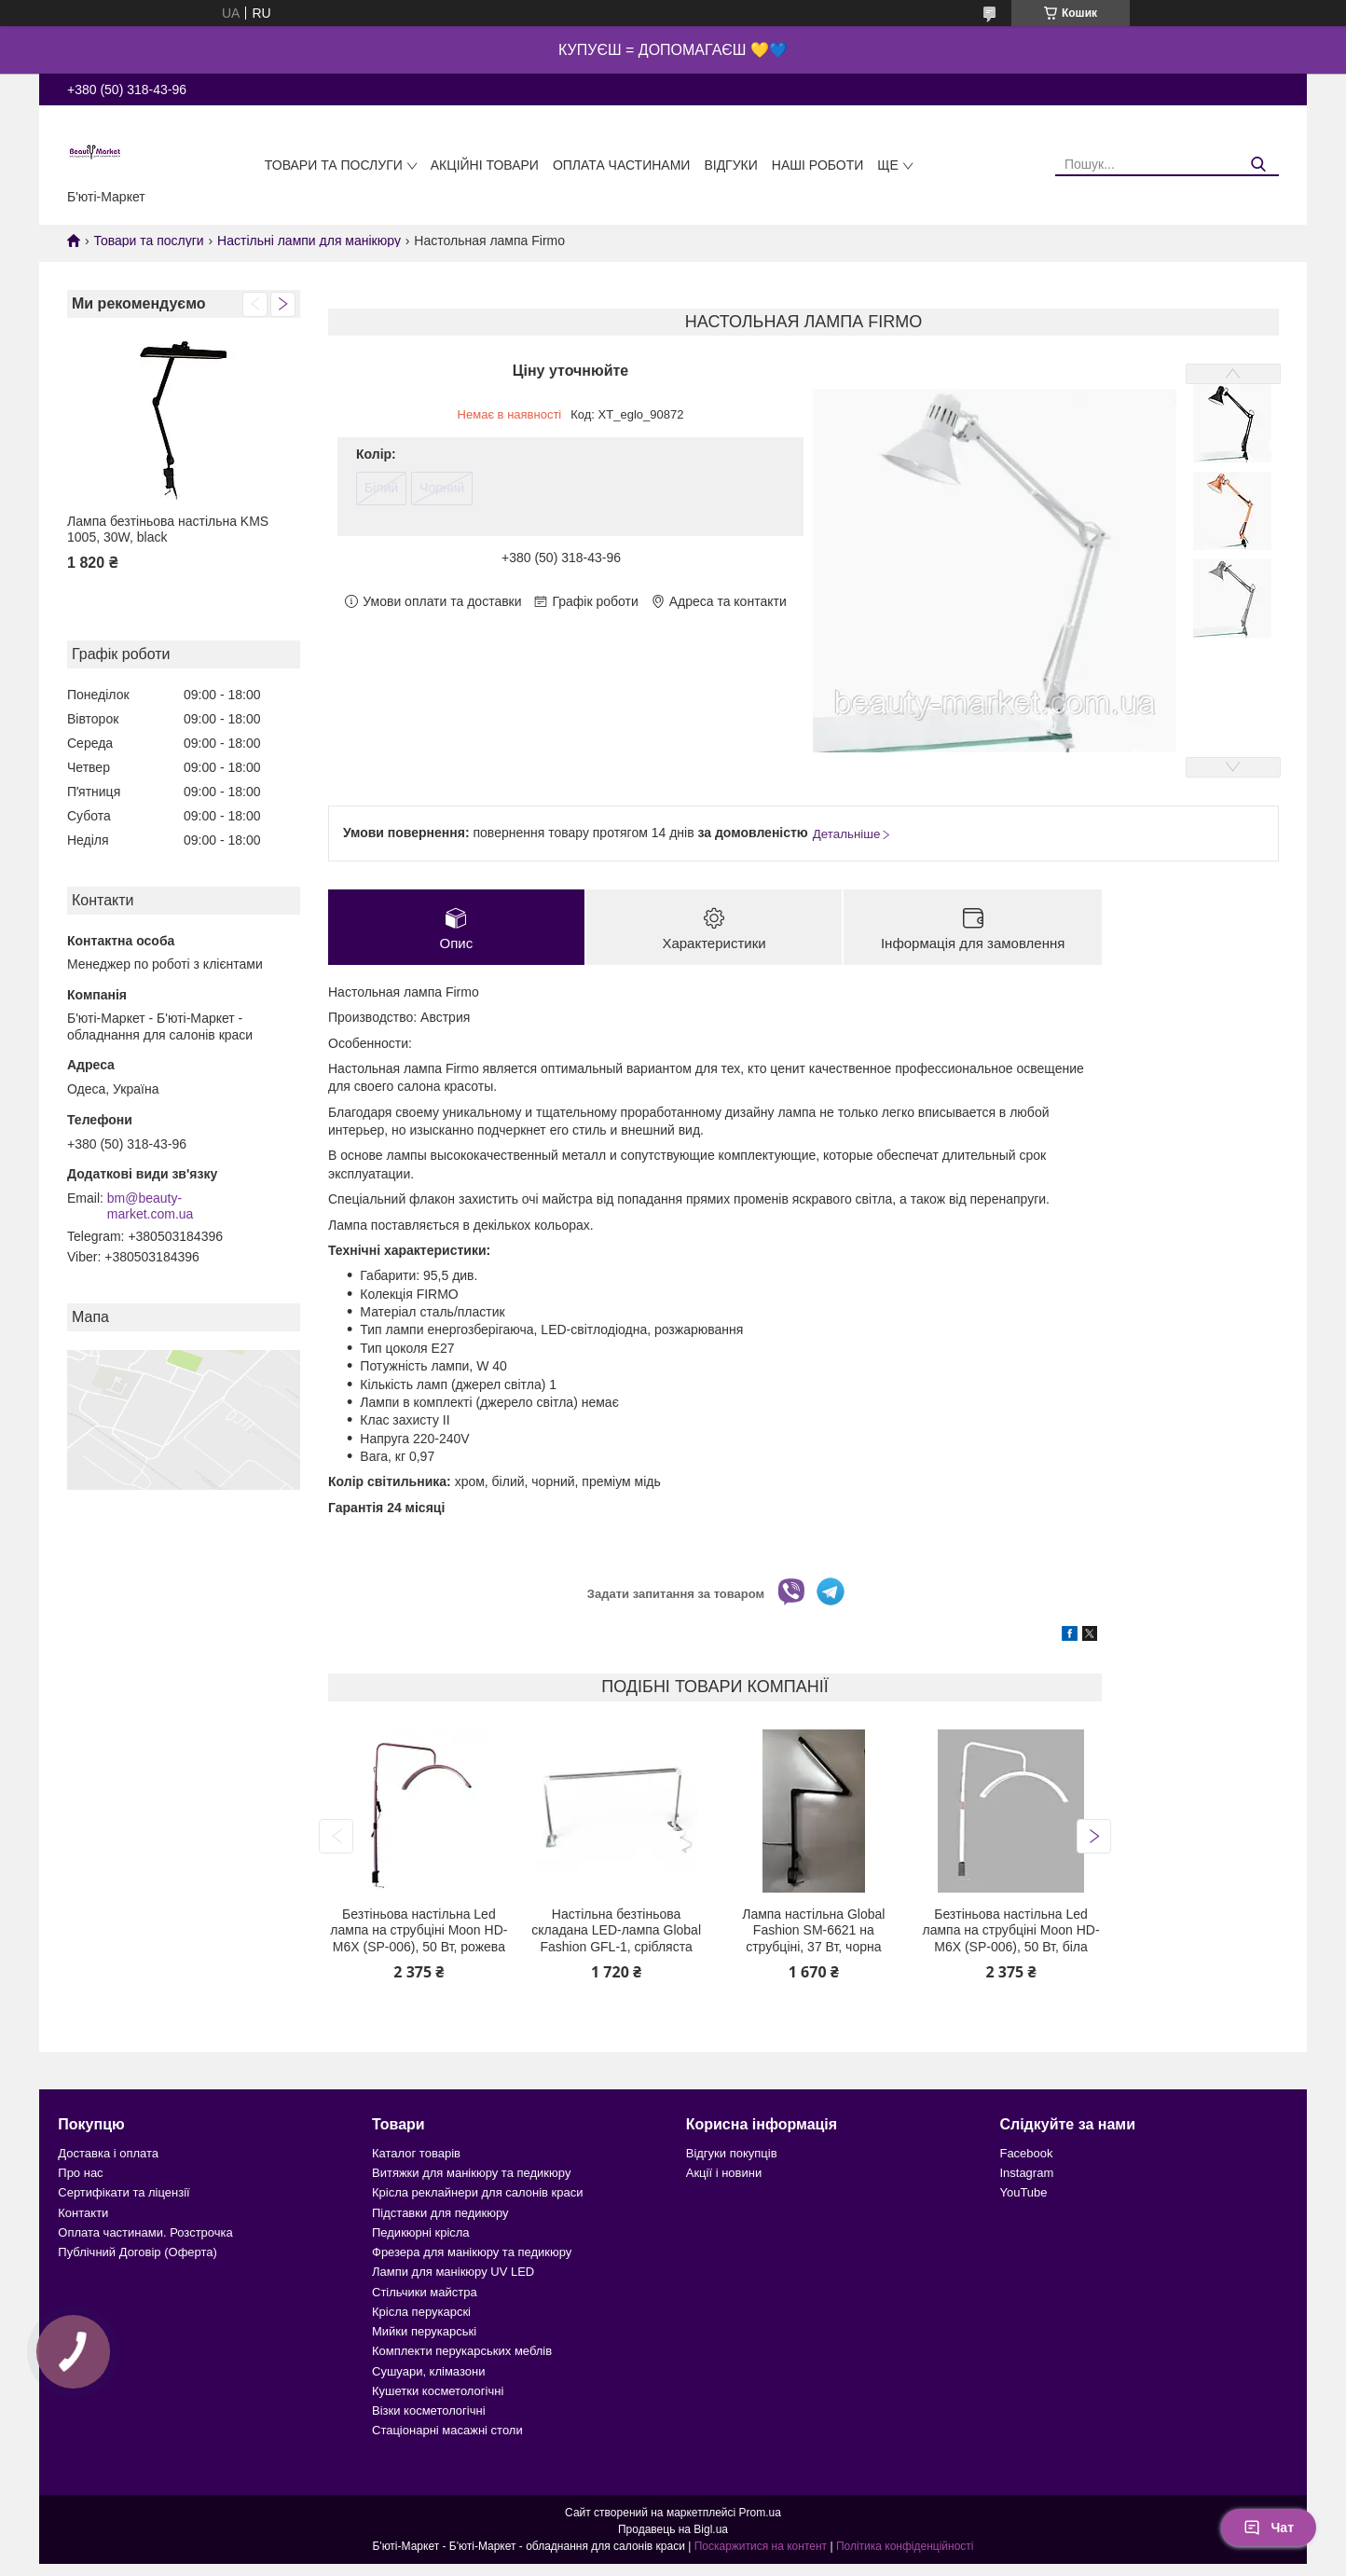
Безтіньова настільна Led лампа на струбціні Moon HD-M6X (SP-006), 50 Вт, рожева (418, 1930)
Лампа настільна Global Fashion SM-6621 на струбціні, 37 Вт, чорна (813, 1930)
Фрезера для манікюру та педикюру (471, 2252)
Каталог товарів (416, 2153)
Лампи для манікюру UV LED (453, 2272)
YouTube (1023, 2192)
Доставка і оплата (108, 2153)
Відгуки (730, 165)
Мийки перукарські (424, 2331)
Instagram (1026, 2173)
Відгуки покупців (731, 2153)
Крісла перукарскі (421, 2312)
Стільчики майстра (424, 2292)
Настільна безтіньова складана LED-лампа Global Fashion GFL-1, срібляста (616, 1930)
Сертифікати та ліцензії (123, 2192)
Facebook (1025, 2153)
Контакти (83, 2213)
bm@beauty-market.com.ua (150, 1206)
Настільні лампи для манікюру (309, 240)
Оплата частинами (622, 165)
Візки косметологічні (429, 2411)
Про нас (80, 2173)
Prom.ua (760, 2512)
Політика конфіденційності (905, 2546)
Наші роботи (818, 165)
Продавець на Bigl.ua (673, 2529)
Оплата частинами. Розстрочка (145, 2232)
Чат (1268, 2527)
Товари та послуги (334, 165)
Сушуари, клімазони (428, 2371)
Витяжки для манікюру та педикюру (471, 2173)
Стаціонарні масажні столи (447, 2430)
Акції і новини (724, 2173)
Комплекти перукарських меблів (462, 2351)
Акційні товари (485, 165)
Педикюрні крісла (421, 2232)
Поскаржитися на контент (760, 2546)
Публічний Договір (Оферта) (137, 2252)
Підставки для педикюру (440, 2213)
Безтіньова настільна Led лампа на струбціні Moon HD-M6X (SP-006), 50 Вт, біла (1010, 1930)
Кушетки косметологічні (437, 2391)
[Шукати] (1258, 164)
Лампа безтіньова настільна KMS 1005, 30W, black (167, 529)
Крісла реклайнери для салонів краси (478, 2192)
